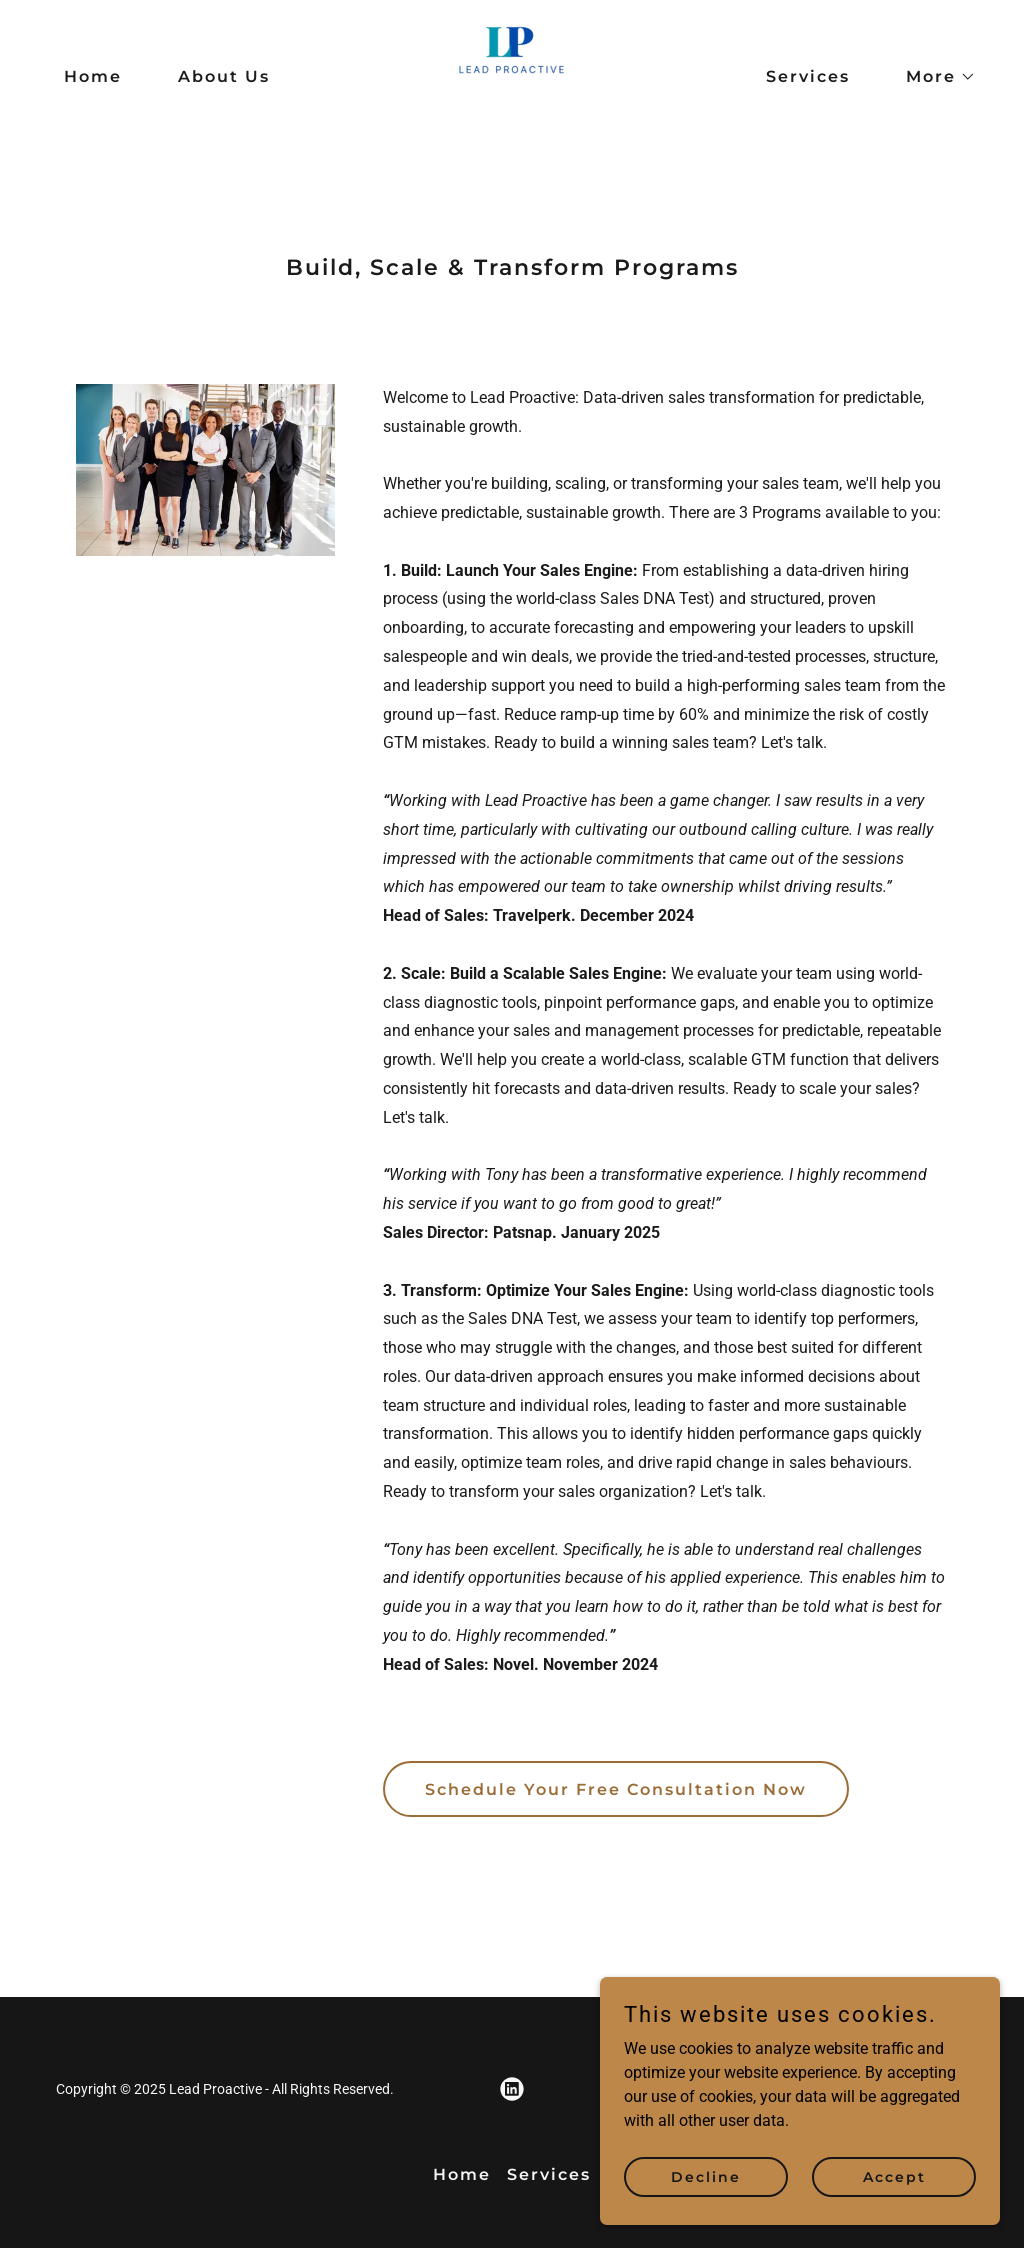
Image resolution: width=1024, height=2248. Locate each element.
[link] (511, 75)
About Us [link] (224, 76)
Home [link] (93, 76)
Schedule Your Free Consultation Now (616, 1789)
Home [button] (462, 2174)
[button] (933, 77)
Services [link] (808, 76)
